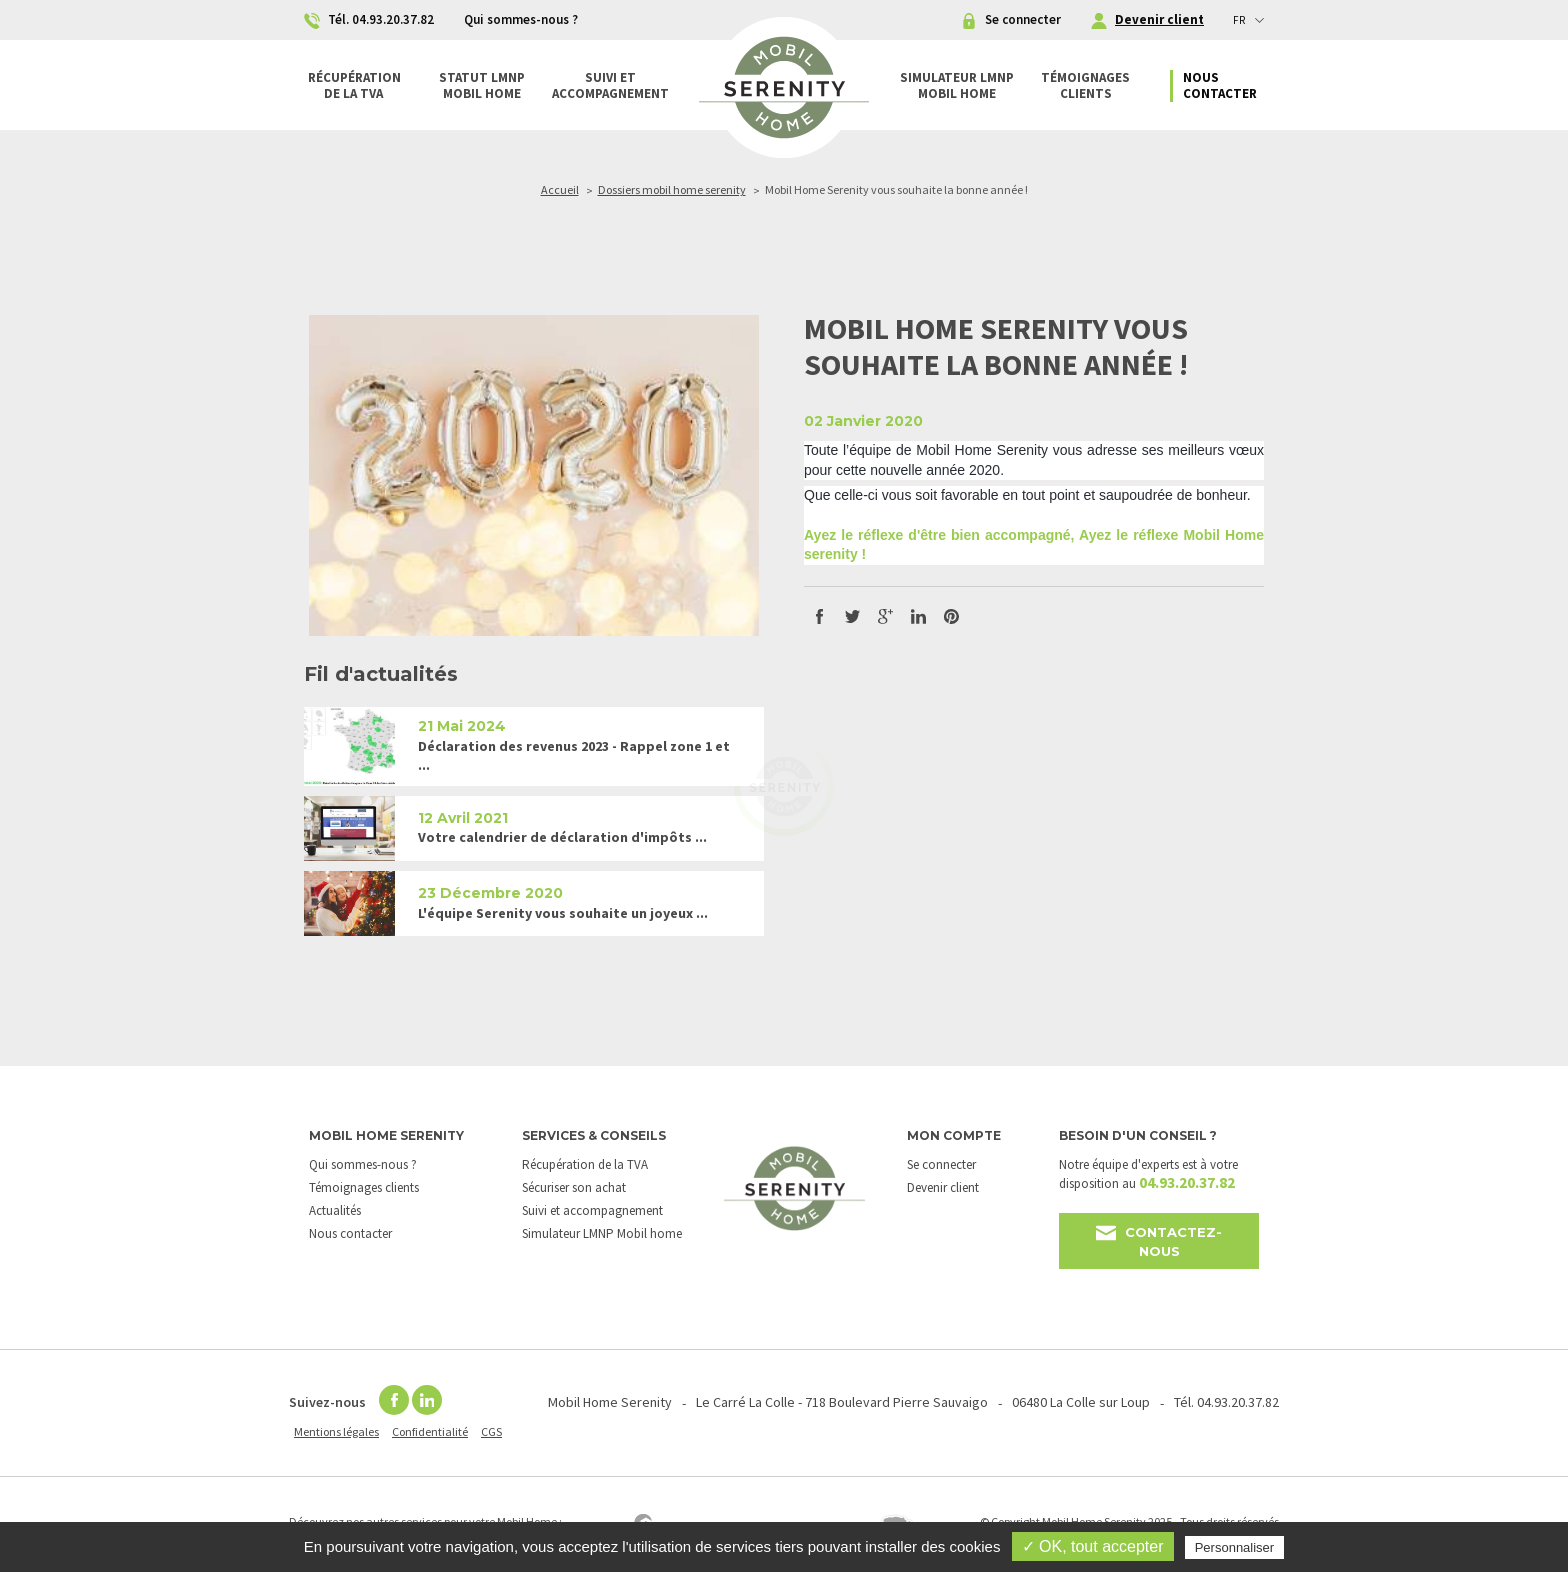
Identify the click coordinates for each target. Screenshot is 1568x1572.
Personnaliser (1235, 1547)
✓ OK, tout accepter (1093, 1546)
